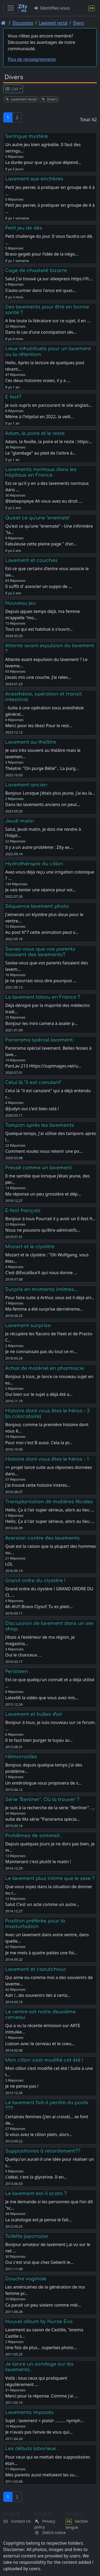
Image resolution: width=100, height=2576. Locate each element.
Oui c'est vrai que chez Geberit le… (39, 2262)
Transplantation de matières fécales (49, 1501)
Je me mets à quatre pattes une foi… (41, 1953)
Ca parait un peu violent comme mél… (43, 2305)
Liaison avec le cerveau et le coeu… (40, 2044)
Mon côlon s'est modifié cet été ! (44, 2060)
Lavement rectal (53, 23)
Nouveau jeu (20, 603)
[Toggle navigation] (10, 8)
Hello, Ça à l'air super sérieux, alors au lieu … (49, 1521)
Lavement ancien (26, 784)
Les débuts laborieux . (31, 2448)
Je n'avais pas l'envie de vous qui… (39, 2432)
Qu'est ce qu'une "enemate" (37, 517)
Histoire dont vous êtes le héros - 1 (47, 1459)
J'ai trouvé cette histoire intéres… (37, 1485)
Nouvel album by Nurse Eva (39, 2321)
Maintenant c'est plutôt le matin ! (38, 1862)
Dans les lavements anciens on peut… (42, 804)
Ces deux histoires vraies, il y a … (37, 380)
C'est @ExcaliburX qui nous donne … (41, 1273)
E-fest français (23, 1210)
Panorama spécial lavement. (39, 1040)
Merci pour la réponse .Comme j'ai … (41, 2396)
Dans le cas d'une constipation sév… (41, 332)
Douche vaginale (25, 2278)
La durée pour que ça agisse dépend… (43, 162)
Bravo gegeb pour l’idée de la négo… (41, 254)
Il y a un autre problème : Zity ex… (39, 847)
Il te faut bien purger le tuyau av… (39, 1740)
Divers (78, 23)
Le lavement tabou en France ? (42, 997)
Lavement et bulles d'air (33, 1714)
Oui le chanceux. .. (23, 1655)
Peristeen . (17, 1671)
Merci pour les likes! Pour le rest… (38, 725)
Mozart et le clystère (30, 1246)
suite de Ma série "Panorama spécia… (42, 1819)
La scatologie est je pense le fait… (38, 2220)
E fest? (13, 397)
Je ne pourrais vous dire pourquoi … (40, 981)
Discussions (23, 23)
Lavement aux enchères (34, 178)
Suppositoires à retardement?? (43, 2151)
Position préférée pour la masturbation (35, 1923)
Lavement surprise (28, 1325)
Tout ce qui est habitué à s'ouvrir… (39, 629)
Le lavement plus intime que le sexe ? (50, 1878)
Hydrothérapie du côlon (34, 863)
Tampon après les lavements (39, 1125)
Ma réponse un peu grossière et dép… (43, 1194)
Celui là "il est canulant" (33, 1082)
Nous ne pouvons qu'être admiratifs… (42, 1230)
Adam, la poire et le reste (35, 433)
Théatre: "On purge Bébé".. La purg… (42, 768)
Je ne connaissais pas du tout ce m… (41, 1351)
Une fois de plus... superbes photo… (41, 2347)
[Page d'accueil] (3, 23)
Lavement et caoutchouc (35, 1969)
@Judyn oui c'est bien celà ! (32, 1109)
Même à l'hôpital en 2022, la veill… (39, 417)
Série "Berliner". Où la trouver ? (42, 1799)
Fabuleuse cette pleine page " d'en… (41, 544)
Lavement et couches (31, 560)
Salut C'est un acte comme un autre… (42, 1904)
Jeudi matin (19, 821)
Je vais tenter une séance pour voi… (40, 890)
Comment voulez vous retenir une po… (43, 1151)
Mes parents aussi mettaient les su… (41, 2475)
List (11, 89)
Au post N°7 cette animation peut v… (41, 932)
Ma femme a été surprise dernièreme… (44, 1309)
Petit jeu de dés (23, 228)
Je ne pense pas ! (21, 2086)
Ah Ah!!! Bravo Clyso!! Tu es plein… (39, 1606)
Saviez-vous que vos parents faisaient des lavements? (40, 951)
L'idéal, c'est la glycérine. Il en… (36, 2177)
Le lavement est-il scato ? (36, 2193)
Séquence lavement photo (37, 906)
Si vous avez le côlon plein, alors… (38, 2134)
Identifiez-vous (52, 8)
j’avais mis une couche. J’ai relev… (38, 677)
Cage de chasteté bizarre (36, 270)
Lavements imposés (29, 2412)
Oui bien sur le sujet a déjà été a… (39, 1394)
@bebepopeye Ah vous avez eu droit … (43, 501)
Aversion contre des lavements (42, 1538)
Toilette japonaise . (27, 2236)
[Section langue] (91, 8)
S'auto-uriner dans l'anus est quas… (40, 290)
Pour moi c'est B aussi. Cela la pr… (38, 1443)
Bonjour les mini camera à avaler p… (41, 1023)
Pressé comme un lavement (38, 1167)
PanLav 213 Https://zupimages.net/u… (43, 1066)
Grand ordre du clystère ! (35, 1580)
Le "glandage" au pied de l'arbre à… (40, 453)
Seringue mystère (26, 136)
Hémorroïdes (21, 1756)
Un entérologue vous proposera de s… (43, 1783)
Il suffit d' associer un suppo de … (38, 586)
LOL (9, 1564)
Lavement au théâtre (30, 742)
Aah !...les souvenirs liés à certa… (37, 1995)
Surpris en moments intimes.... (41, 1289)
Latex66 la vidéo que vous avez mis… (41, 1698)
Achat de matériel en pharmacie (44, 1368)
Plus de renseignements (32, 59)
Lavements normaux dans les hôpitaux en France (41, 472)
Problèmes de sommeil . (33, 1835)
